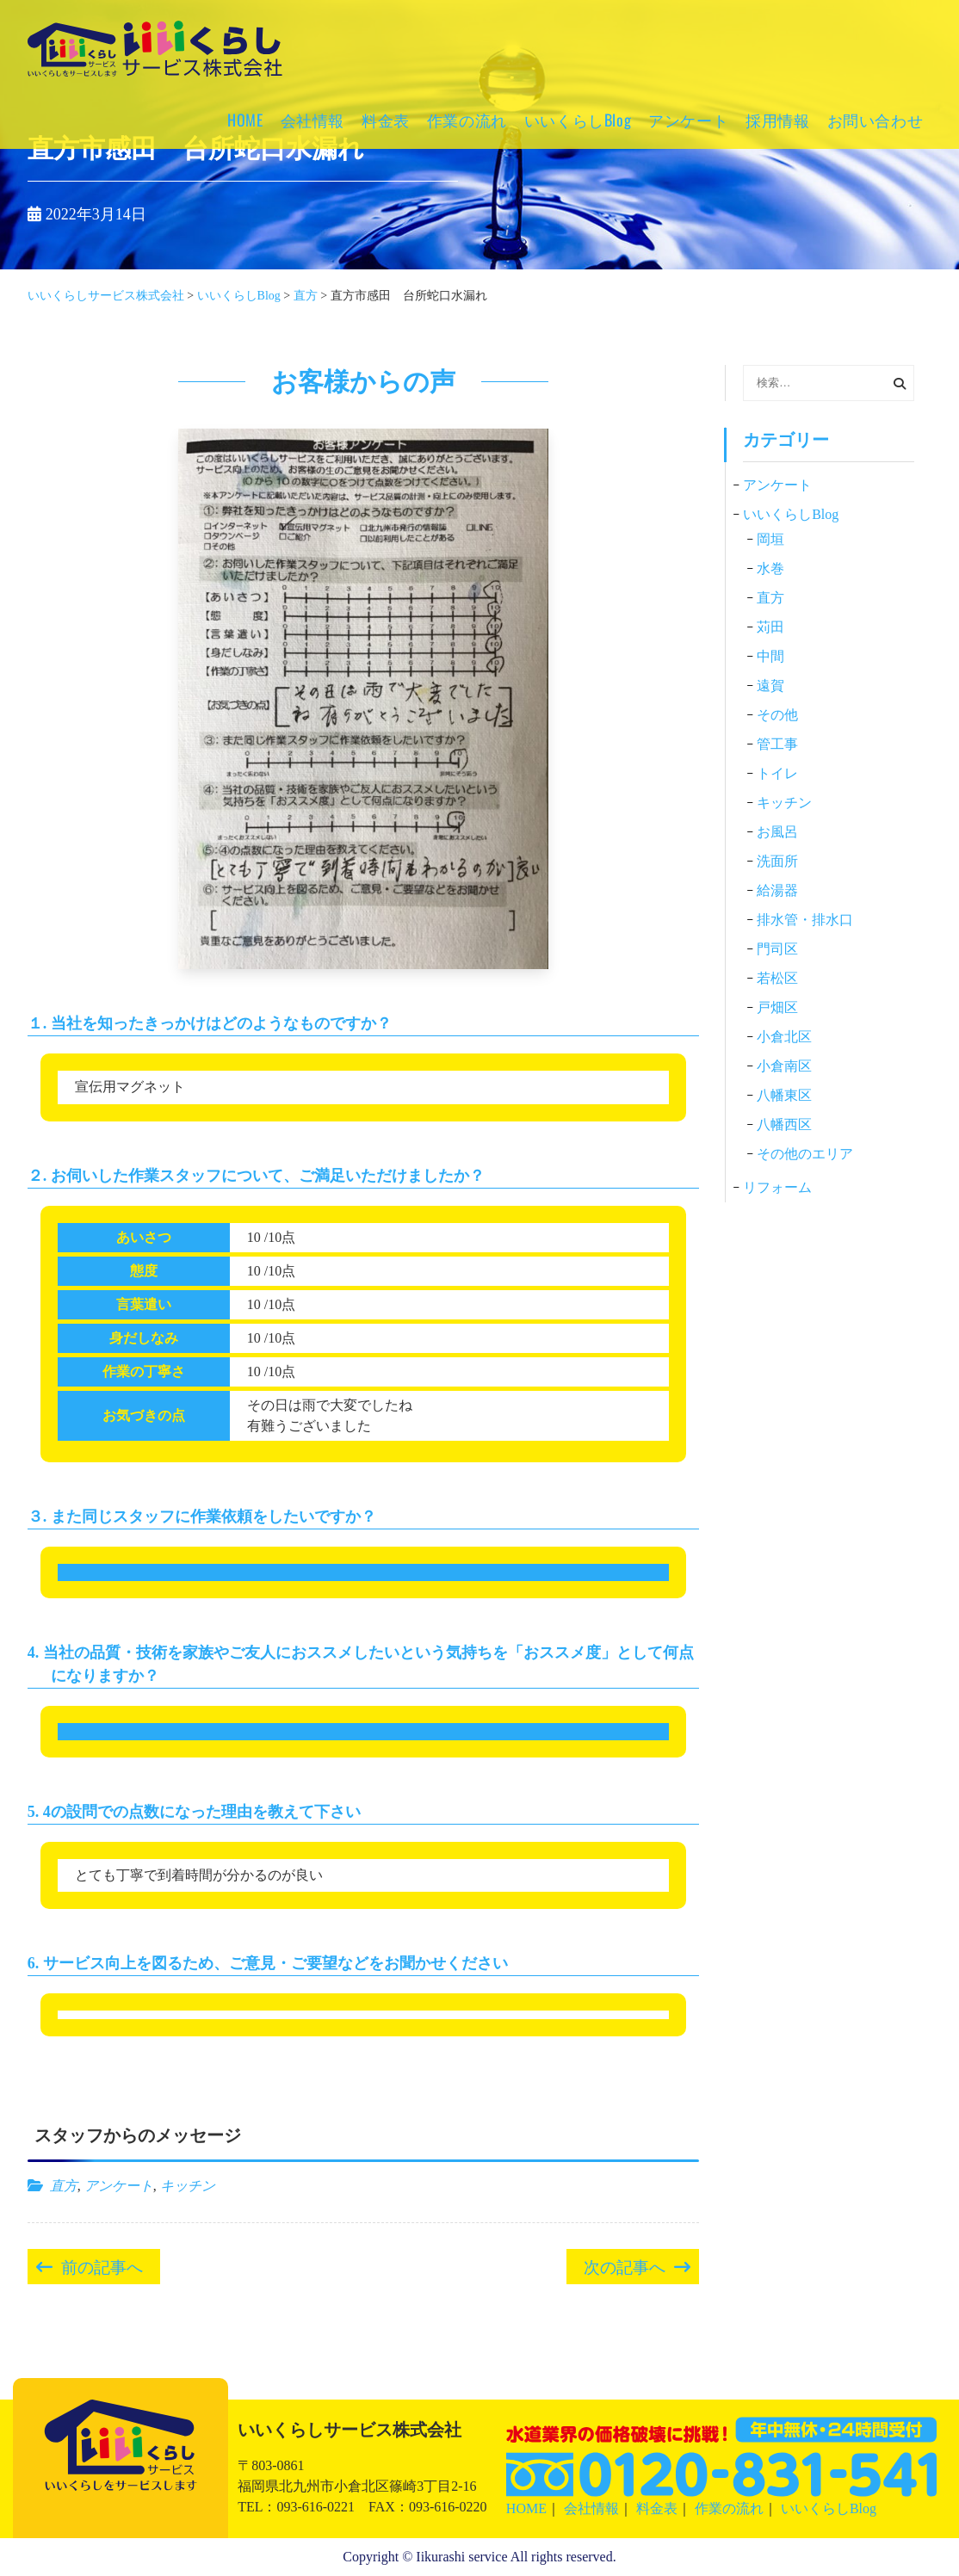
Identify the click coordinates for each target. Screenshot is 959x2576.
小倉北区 (784, 1036)
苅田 (770, 627)
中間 (770, 656)
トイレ (777, 773)
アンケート (688, 119)
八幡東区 (784, 1095)
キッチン (187, 2185)
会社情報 (312, 119)
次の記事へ (624, 2265)
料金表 (386, 119)
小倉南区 (784, 1066)
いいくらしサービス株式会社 (155, 73)
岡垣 (770, 539)
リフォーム (777, 1187)
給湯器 (777, 890)
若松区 (777, 978)
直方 (63, 2185)
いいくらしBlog (577, 119)
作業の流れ (467, 119)
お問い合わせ (875, 119)
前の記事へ (102, 2265)
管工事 (777, 744)
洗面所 (777, 861)
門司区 (777, 949)
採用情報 (777, 119)
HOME (245, 119)
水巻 (770, 568)
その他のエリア (805, 1153)
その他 (777, 714)
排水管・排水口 (805, 919)
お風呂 (777, 832)
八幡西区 (784, 1124)
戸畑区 (777, 1007)
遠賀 (770, 685)
